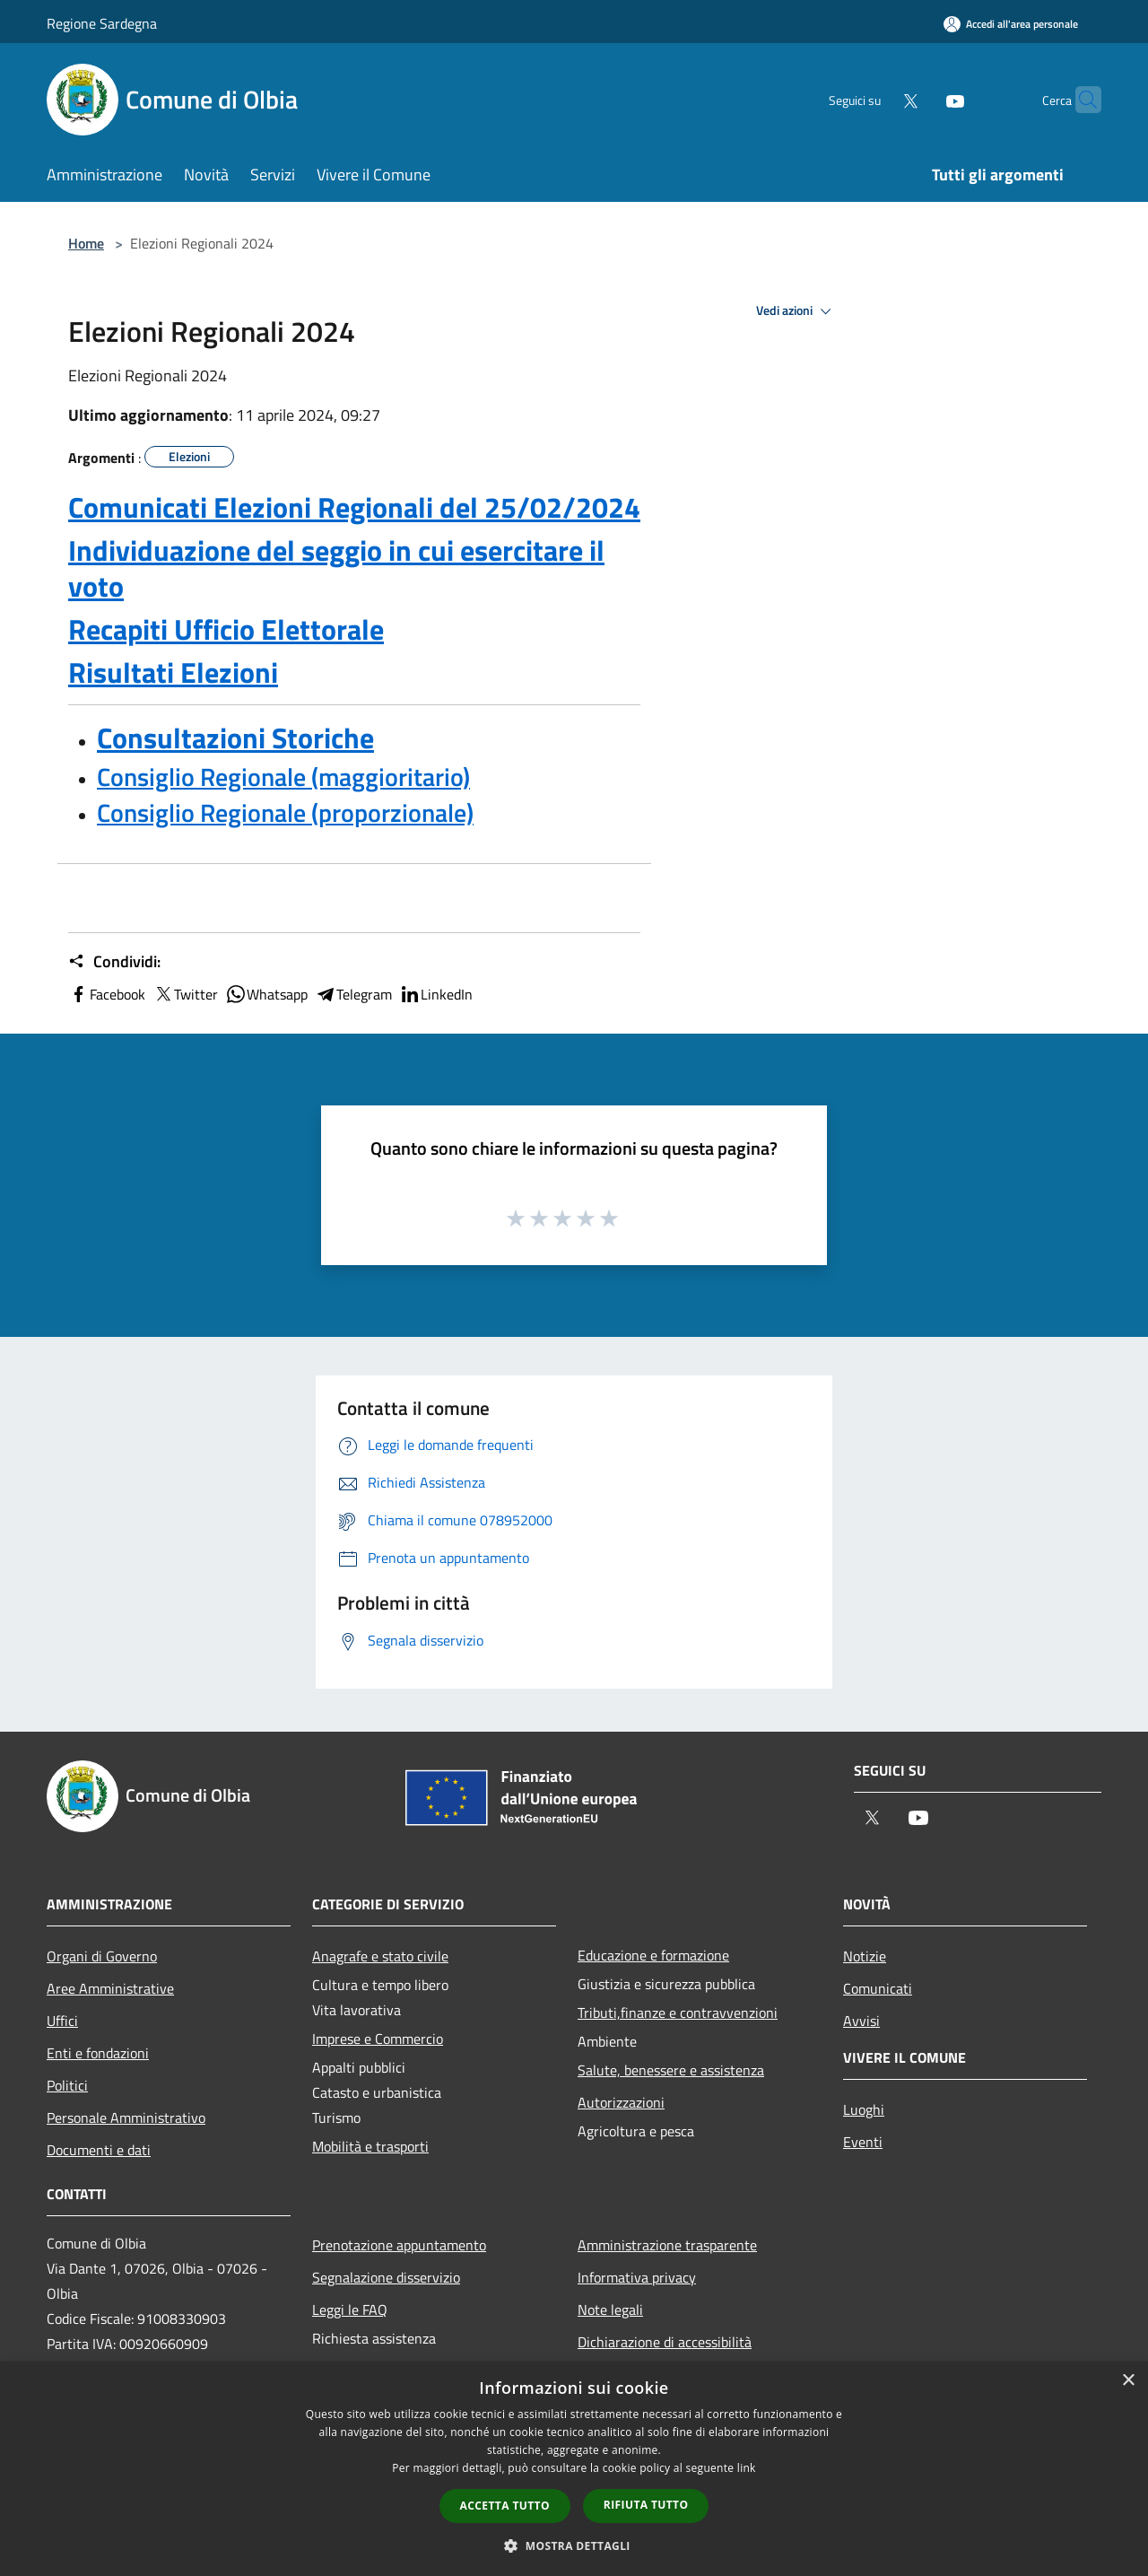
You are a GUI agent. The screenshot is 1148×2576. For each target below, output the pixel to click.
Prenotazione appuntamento (399, 2245)
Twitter (185, 994)
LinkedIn (436, 994)
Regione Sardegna (102, 23)
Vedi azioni (796, 311)
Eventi (863, 2141)
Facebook (106, 994)
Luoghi (863, 2109)
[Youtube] (920, 99)
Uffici (62, 2020)
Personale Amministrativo (126, 2117)
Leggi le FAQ (349, 2309)
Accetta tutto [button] (505, 2505)
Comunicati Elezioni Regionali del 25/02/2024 (354, 506)
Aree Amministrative (110, 1988)
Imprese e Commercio (377, 2038)
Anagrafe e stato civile (380, 1956)
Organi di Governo (102, 1956)
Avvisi (861, 2020)
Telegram (353, 994)
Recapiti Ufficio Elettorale (226, 629)
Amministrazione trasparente (667, 2245)
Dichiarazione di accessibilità (665, 2342)
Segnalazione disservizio (386, 2277)
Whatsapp (266, 994)
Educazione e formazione (653, 1955)
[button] (574, 2545)
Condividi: (114, 961)
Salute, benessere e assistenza (671, 2070)
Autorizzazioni (621, 2102)
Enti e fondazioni (98, 2053)
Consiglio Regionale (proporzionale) (285, 812)
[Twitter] (875, 99)
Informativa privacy (637, 2277)
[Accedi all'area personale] (1010, 24)
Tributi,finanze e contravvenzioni (678, 2012)
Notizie (864, 1956)
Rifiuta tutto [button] (646, 2504)
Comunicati (877, 1988)
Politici (67, 2085)
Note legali (610, 2309)
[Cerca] (1079, 99)
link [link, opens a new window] (746, 2468)
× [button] (1128, 2381)
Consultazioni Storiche (235, 737)
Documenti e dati (99, 2150)
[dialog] (574, 2469)
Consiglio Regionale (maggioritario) (283, 776)
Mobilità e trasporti (370, 2146)
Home (86, 243)
